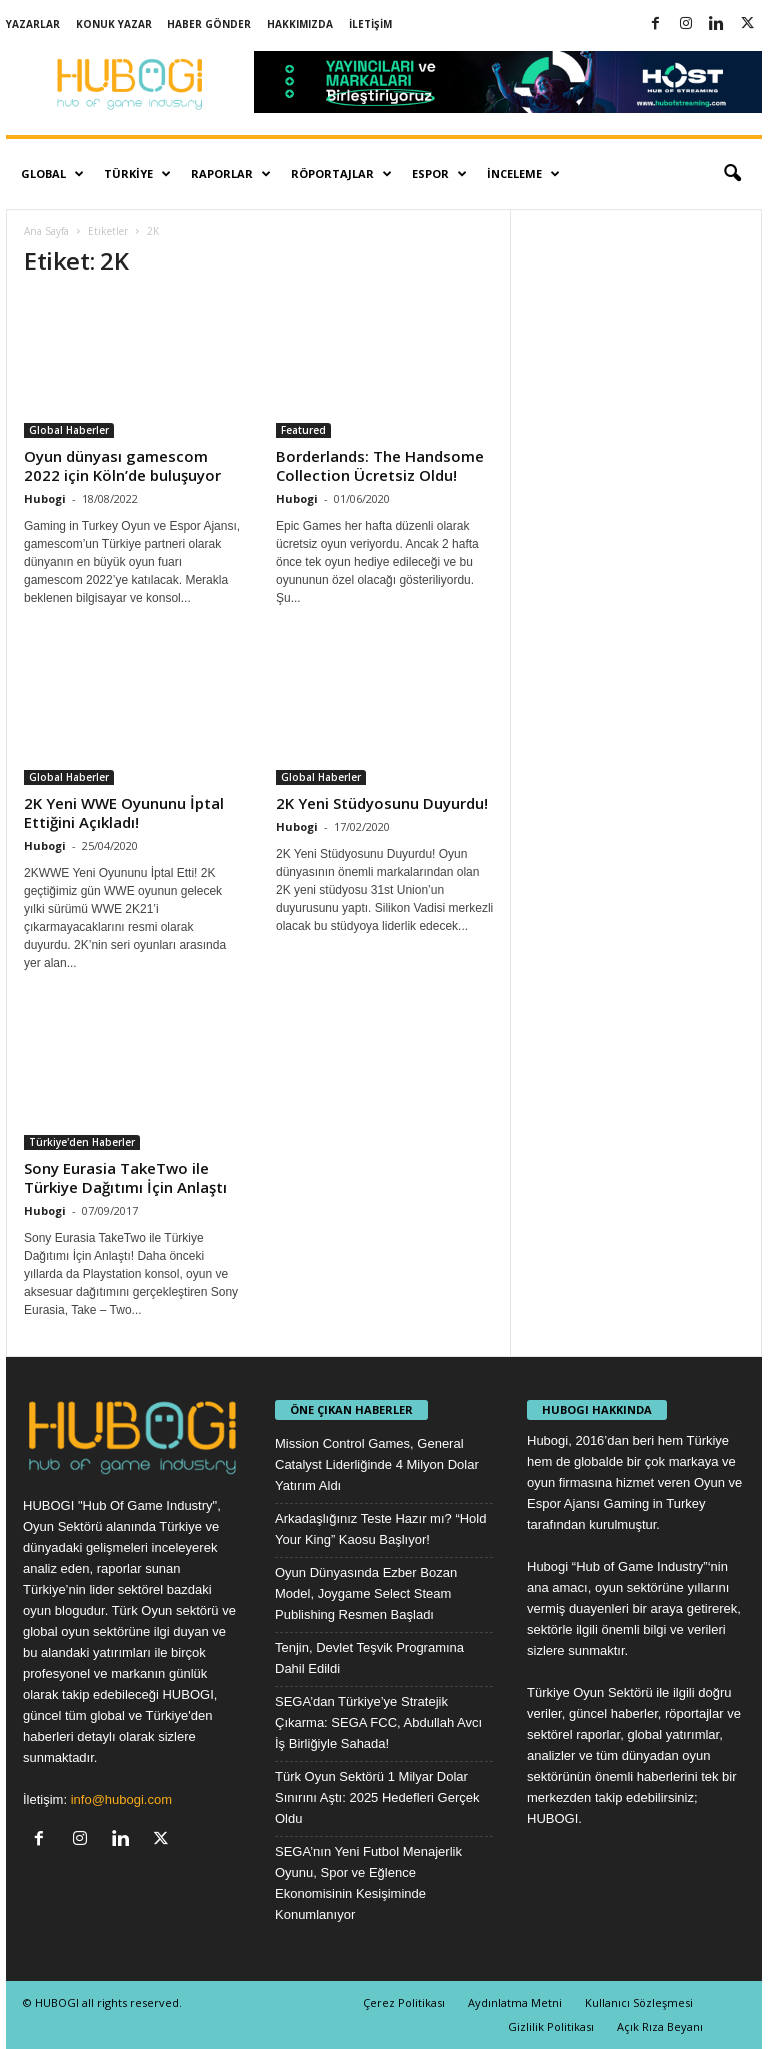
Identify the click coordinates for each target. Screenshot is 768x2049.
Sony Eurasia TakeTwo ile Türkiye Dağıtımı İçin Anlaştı (125, 1177)
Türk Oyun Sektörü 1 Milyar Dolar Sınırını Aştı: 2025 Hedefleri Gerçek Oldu (377, 1797)
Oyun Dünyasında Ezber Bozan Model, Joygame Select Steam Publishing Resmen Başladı (366, 1593)
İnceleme (523, 174)
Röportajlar (341, 174)
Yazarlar (33, 24)
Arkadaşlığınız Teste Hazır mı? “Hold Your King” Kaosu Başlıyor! (380, 1529)
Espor (439, 174)
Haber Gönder (209, 24)
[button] (732, 174)
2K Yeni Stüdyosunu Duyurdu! (382, 803)
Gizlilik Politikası (551, 2026)
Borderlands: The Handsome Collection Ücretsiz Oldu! (380, 465)
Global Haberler (69, 430)
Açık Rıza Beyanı (660, 2026)
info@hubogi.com (121, 1799)
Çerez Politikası (404, 2002)
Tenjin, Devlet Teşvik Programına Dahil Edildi (369, 1658)
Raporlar (231, 174)
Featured (303, 430)
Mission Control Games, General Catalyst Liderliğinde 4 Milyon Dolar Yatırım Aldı (377, 1464)
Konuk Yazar (114, 24)
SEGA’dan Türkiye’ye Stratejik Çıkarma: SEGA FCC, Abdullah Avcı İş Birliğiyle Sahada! (378, 1722)
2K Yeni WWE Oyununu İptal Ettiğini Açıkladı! (124, 812)
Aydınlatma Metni (515, 2002)
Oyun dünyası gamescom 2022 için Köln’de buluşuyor (122, 465)
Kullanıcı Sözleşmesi (639, 2002)
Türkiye (137, 174)
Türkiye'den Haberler (82, 1142)
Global (52, 174)
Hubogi (45, 498)
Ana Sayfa (46, 231)
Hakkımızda (300, 24)
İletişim (370, 24)
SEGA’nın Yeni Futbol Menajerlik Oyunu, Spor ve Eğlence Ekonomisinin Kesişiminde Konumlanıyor (368, 1883)
